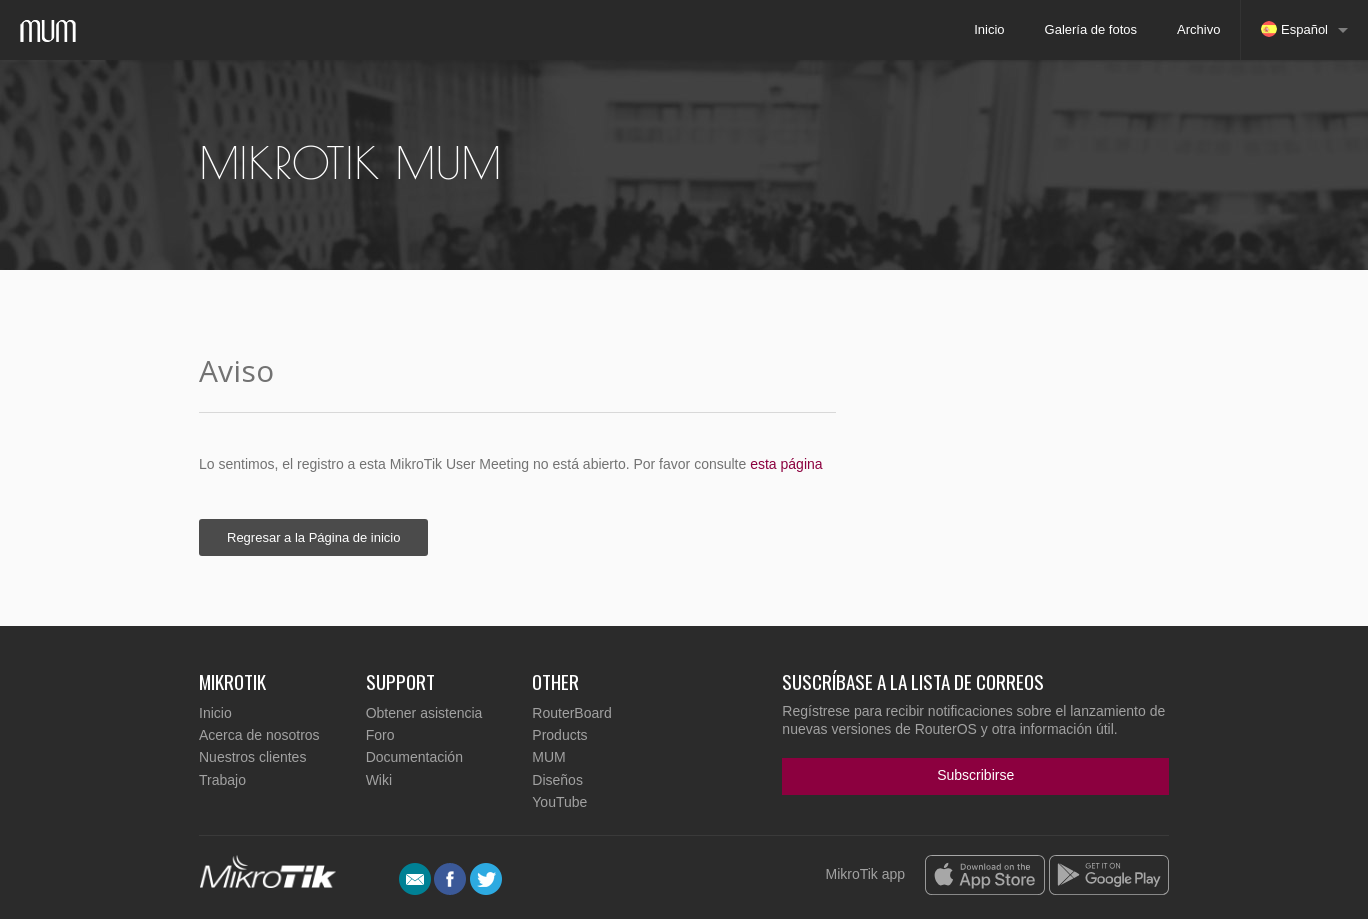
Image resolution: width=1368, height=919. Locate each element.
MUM (548, 757)
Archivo (1198, 29)
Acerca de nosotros (259, 735)
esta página (786, 464)
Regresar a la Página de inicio (313, 537)
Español (1294, 29)
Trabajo (222, 780)
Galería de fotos (1091, 29)
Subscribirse (975, 775)
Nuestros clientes (252, 757)
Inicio (989, 29)
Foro (380, 735)
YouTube (559, 802)
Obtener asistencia (424, 713)
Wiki (379, 780)
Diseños (557, 780)
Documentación (414, 757)
